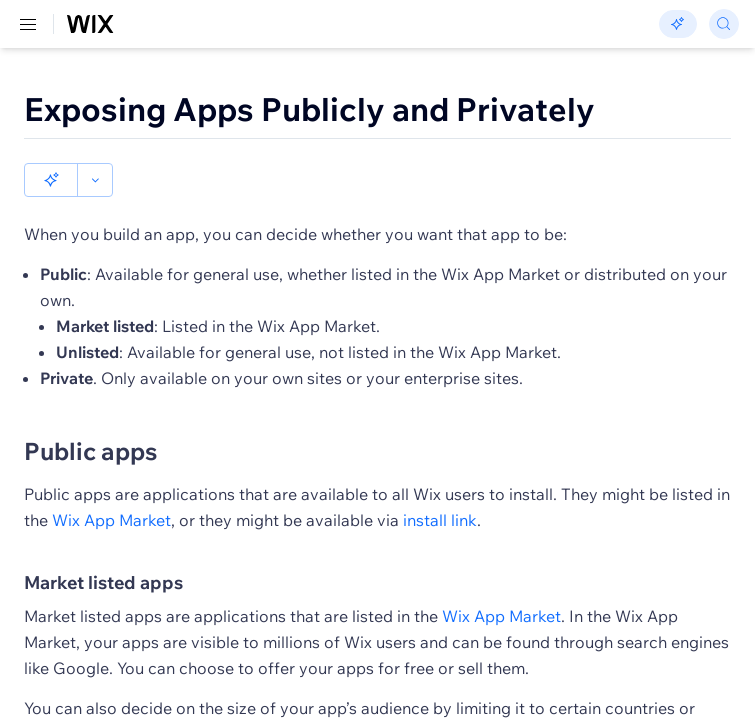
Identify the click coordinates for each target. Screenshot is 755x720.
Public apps (90, 417)
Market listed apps (103, 549)
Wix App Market (111, 486)
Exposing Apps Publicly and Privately (309, 109)
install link (440, 486)
